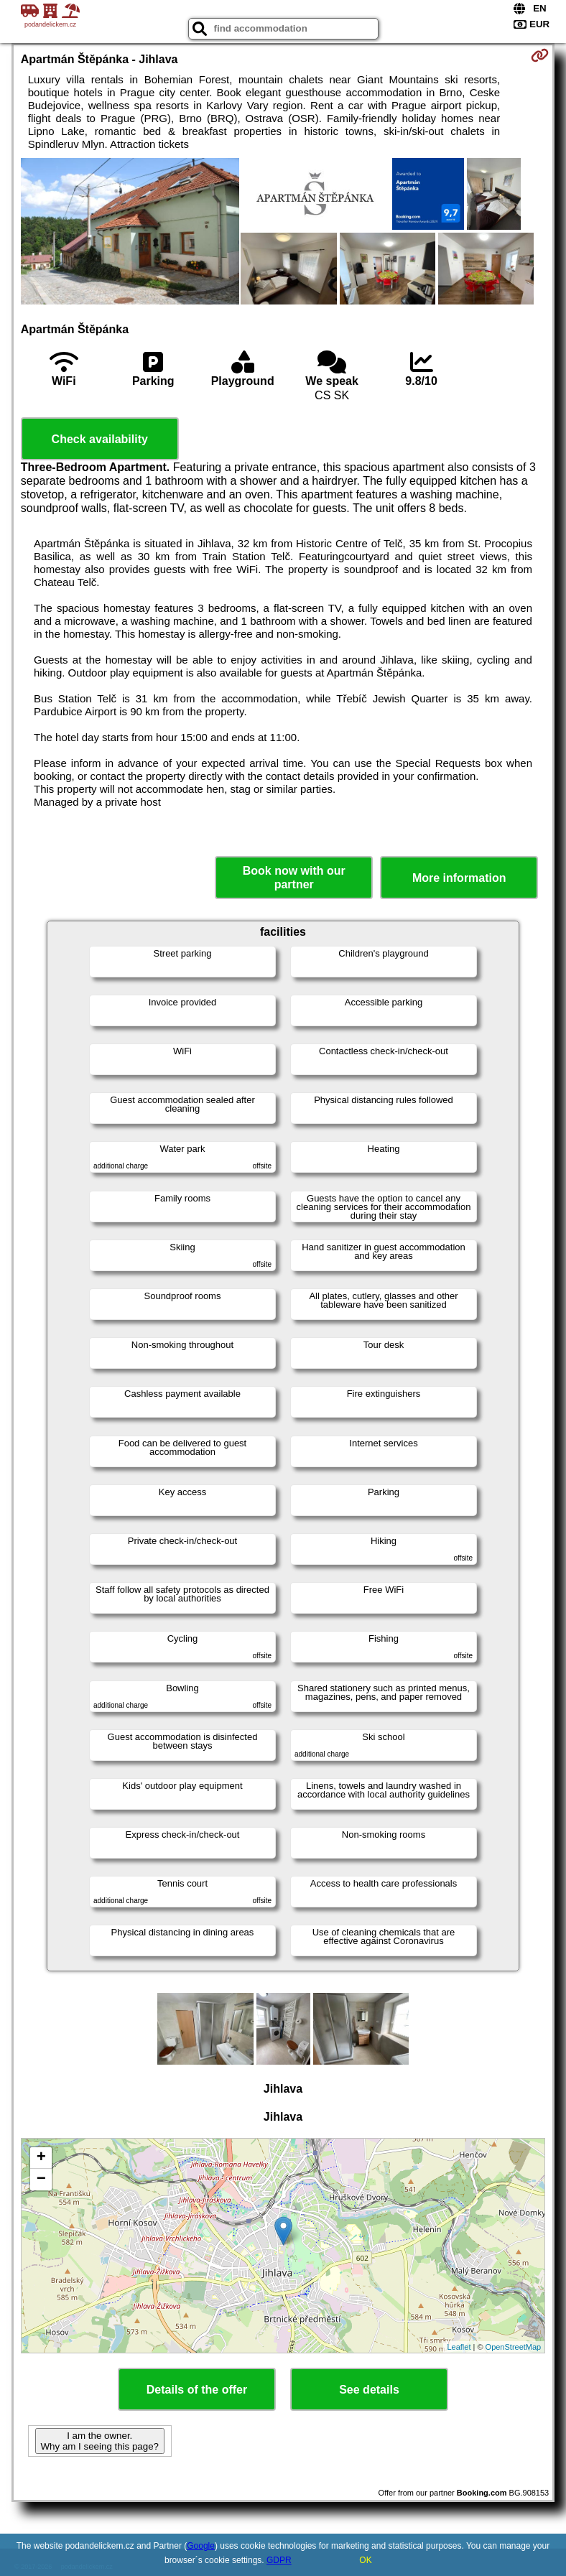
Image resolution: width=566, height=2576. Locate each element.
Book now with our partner (294, 878)
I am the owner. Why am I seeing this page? (100, 2441)
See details (369, 2390)
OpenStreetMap (514, 2347)
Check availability (100, 439)
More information (459, 878)
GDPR (279, 2560)
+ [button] (41, 2158)
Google (201, 2546)
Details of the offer (197, 2390)
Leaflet (458, 2347)
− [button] (41, 2179)
